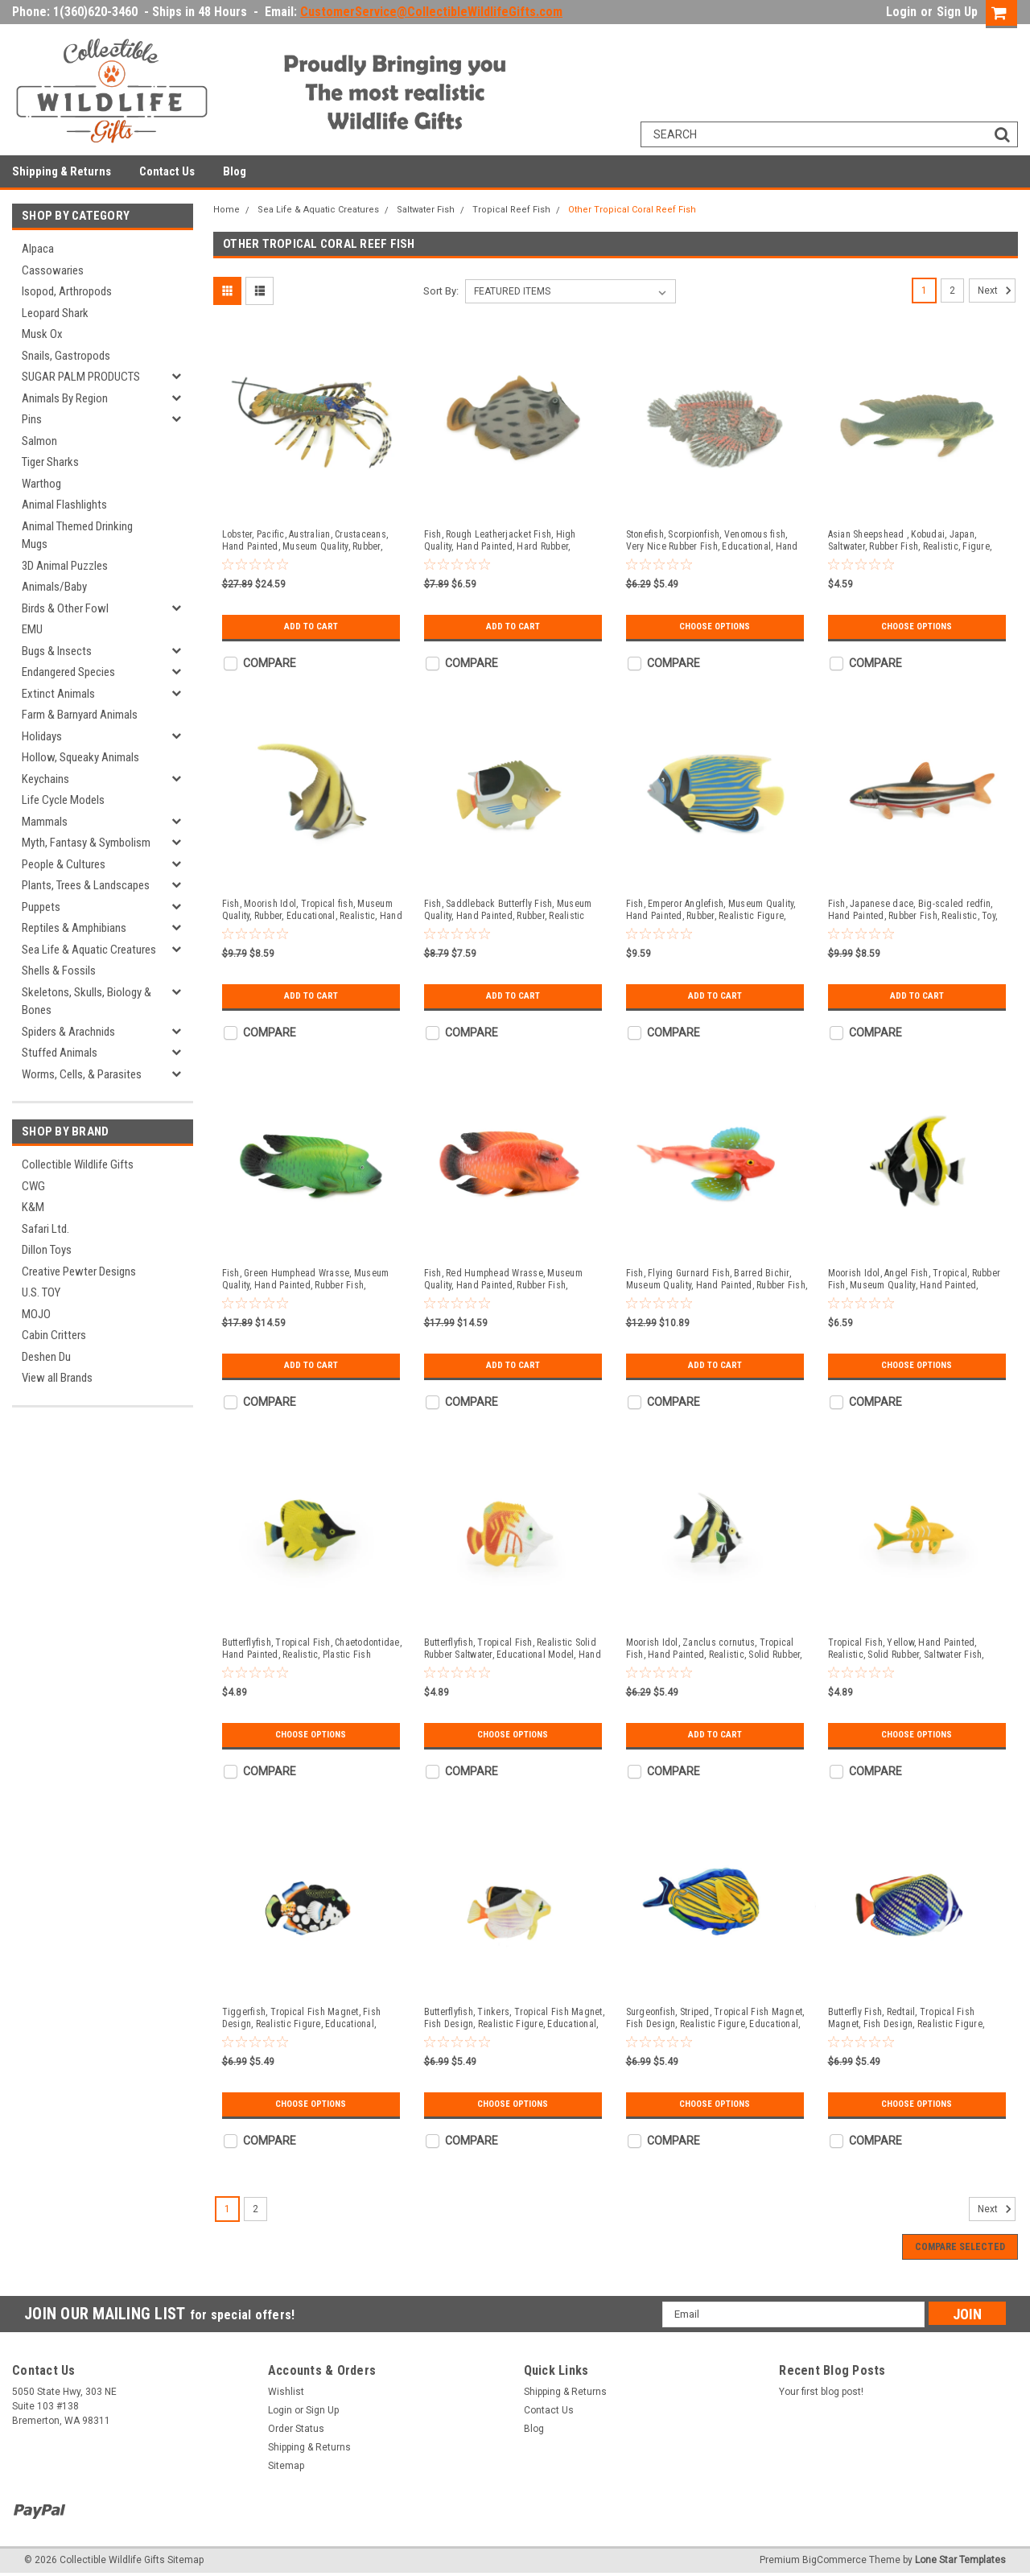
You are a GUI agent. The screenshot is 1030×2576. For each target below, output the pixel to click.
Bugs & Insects (57, 651)
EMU (32, 629)
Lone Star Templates (960, 2560)
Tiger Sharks (50, 462)
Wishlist (286, 2391)
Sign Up (957, 11)
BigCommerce (834, 2560)
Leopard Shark (55, 313)
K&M (33, 1207)
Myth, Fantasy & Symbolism (86, 842)
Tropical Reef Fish (511, 209)
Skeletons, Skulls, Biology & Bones (86, 1001)
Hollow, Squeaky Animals (80, 757)
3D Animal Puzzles (65, 565)
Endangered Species (68, 672)
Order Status (296, 2428)
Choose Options (714, 626)
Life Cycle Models (63, 800)
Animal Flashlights (64, 504)
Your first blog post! (821, 2391)
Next (997, 290)
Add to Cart (311, 626)
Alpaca (38, 248)
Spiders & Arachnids (68, 1031)
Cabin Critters (54, 1335)
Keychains (45, 779)
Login (901, 11)
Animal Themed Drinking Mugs (77, 535)
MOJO (36, 1314)
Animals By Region (65, 398)
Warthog (41, 483)
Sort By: (441, 291)
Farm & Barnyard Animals (80, 714)
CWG (33, 1186)
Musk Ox (42, 334)
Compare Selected (960, 2246)
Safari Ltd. (45, 1229)
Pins (32, 419)
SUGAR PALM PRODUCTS (81, 376)
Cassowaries (53, 270)
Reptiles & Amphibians (74, 928)
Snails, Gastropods (66, 355)
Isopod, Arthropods (67, 291)
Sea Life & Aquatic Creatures (89, 949)
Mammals (45, 821)
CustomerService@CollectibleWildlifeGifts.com (431, 11)
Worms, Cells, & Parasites (82, 1074)
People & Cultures (63, 864)
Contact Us (167, 171)
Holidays (42, 736)
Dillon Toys (47, 1250)
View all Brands (57, 1377)
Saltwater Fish (426, 209)
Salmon (39, 441)
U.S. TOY (41, 1292)
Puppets (41, 907)
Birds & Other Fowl (65, 608)
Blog (234, 171)
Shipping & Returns (61, 171)
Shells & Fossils (59, 970)
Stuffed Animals (59, 1052)
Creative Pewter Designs (79, 1271)
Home (226, 209)
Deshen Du (46, 1357)
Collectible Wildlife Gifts (78, 1164)
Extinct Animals (58, 693)
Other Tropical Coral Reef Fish (632, 209)
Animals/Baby (54, 586)
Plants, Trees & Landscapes (86, 885)
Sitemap (286, 2465)
